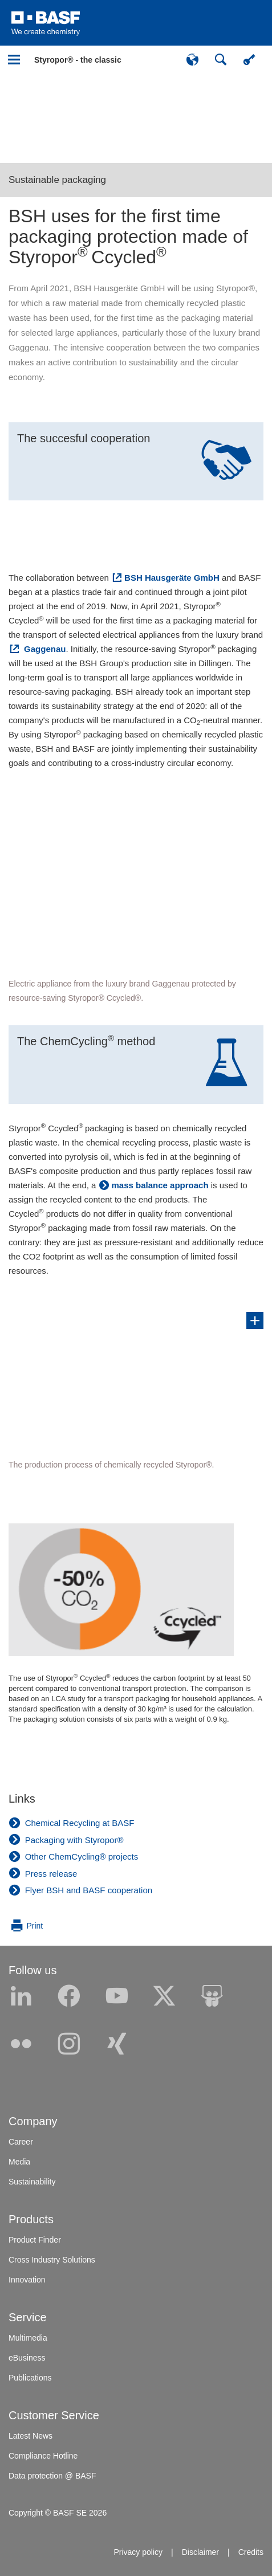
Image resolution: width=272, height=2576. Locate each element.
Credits (250, 2552)
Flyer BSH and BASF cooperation (88, 1890)
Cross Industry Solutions (52, 2259)
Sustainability (32, 2181)
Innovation (27, 2279)
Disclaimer (200, 2552)
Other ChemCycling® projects (82, 1856)
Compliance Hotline (43, 2455)
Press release (51, 1873)
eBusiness (27, 2357)
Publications (30, 2377)
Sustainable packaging (57, 179)
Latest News (30, 2435)
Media (19, 2161)
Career (21, 2141)
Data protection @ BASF (52, 2475)
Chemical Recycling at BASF (80, 1823)
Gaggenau (44, 649)
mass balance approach (160, 1185)
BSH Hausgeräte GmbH (172, 577)
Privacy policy (138, 2552)
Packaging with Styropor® (74, 1840)
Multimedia (28, 2337)
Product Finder (35, 2239)
